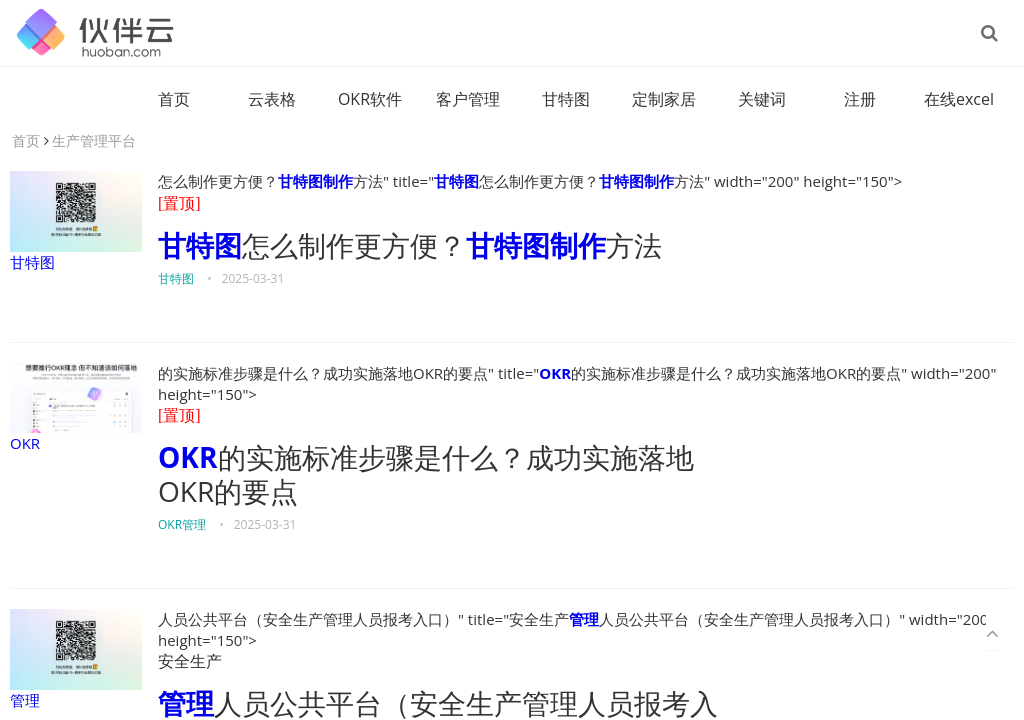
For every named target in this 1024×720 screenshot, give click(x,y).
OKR (76, 408)
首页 (174, 99)
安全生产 (190, 661)
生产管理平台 (94, 140)
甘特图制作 (315, 181)
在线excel (959, 99)
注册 (860, 99)
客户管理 (468, 99)
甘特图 (566, 99)
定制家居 (664, 99)
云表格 (272, 99)
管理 (76, 659)
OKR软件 (370, 99)
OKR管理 (182, 524)
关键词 (762, 99)
